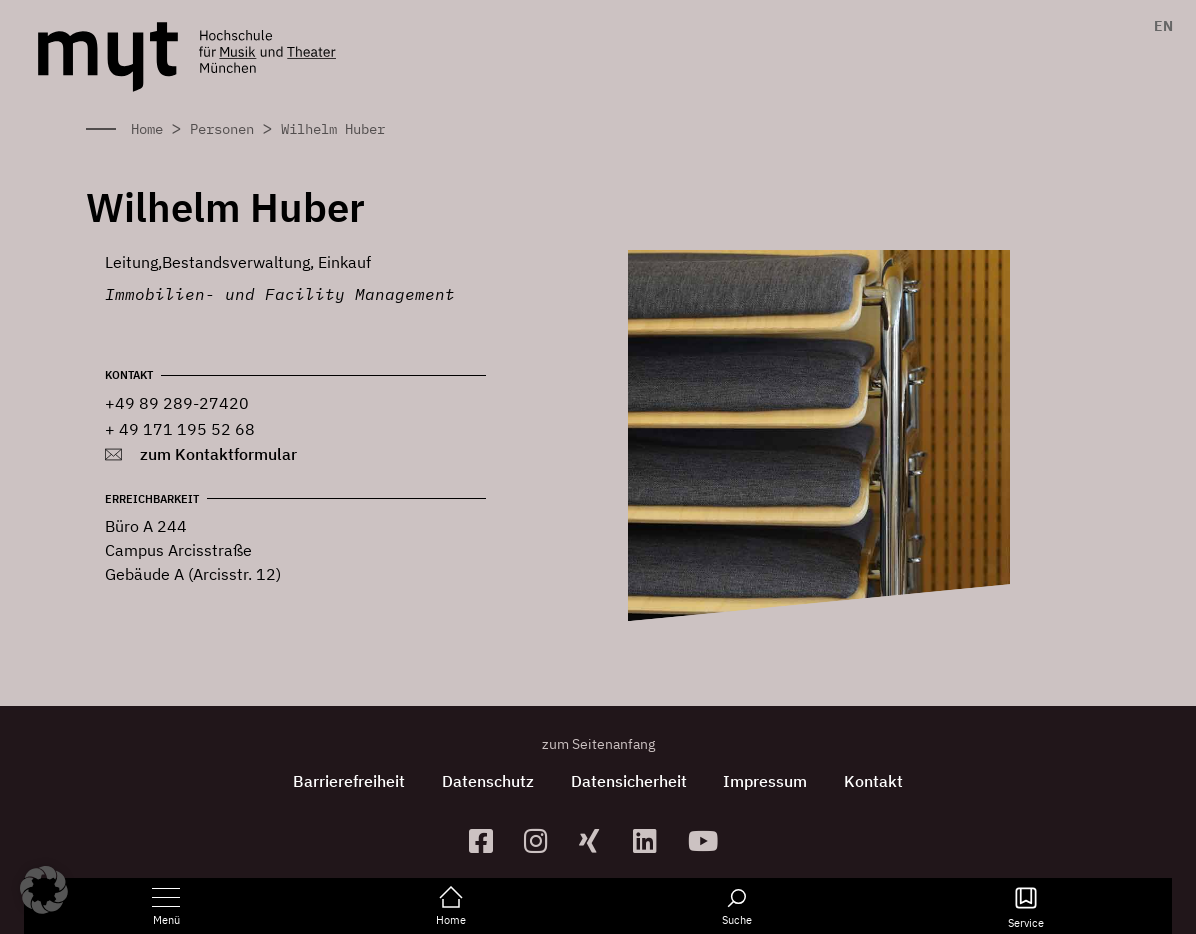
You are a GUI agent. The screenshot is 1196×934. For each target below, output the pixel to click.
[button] (44, 890)
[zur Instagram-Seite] (543, 840)
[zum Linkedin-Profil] (652, 840)
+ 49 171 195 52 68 (180, 429)
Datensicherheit (629, 781)
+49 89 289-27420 (177, 403)
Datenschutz (485, 781)
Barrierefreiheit (343, 781)
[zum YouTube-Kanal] (707, 840)
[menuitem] (1158, 26)
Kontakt (880, 781)
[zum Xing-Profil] (598, 840)
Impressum (769, 781)
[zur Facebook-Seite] (488, 840)
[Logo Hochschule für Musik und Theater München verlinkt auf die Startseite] (108, 57)
